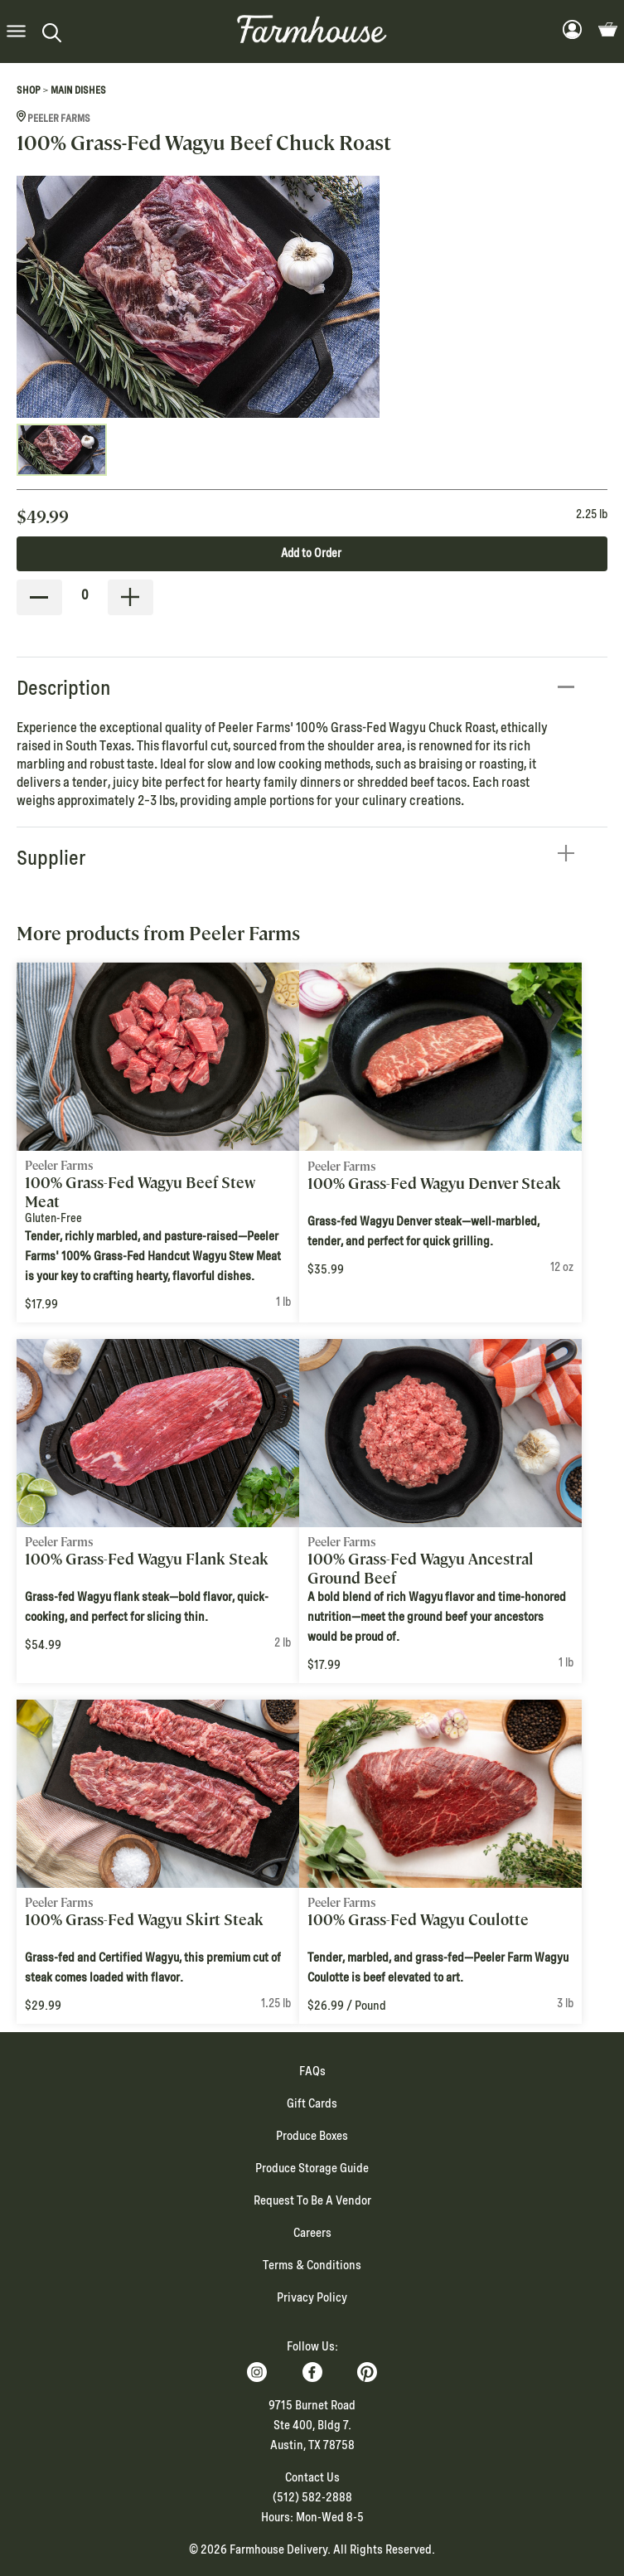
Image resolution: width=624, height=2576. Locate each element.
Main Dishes (78, 90)
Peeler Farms (53, 118)
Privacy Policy (312, 2297)
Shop (29, 90)
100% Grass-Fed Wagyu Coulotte (418, 1919)
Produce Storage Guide (312, 2168)
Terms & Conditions (312, 2265)
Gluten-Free (53, 1218)
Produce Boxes (312, 2135)
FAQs (312, 2071)
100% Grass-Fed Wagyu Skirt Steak (144, 1919)
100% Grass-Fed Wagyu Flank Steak (146, 1559)
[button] (16, 31)
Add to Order (311, 553)
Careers (312, 2232)
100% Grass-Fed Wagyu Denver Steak (434, 1183)
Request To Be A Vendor (312, 2200)
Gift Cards (312, 2103)
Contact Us (312, 2477)
